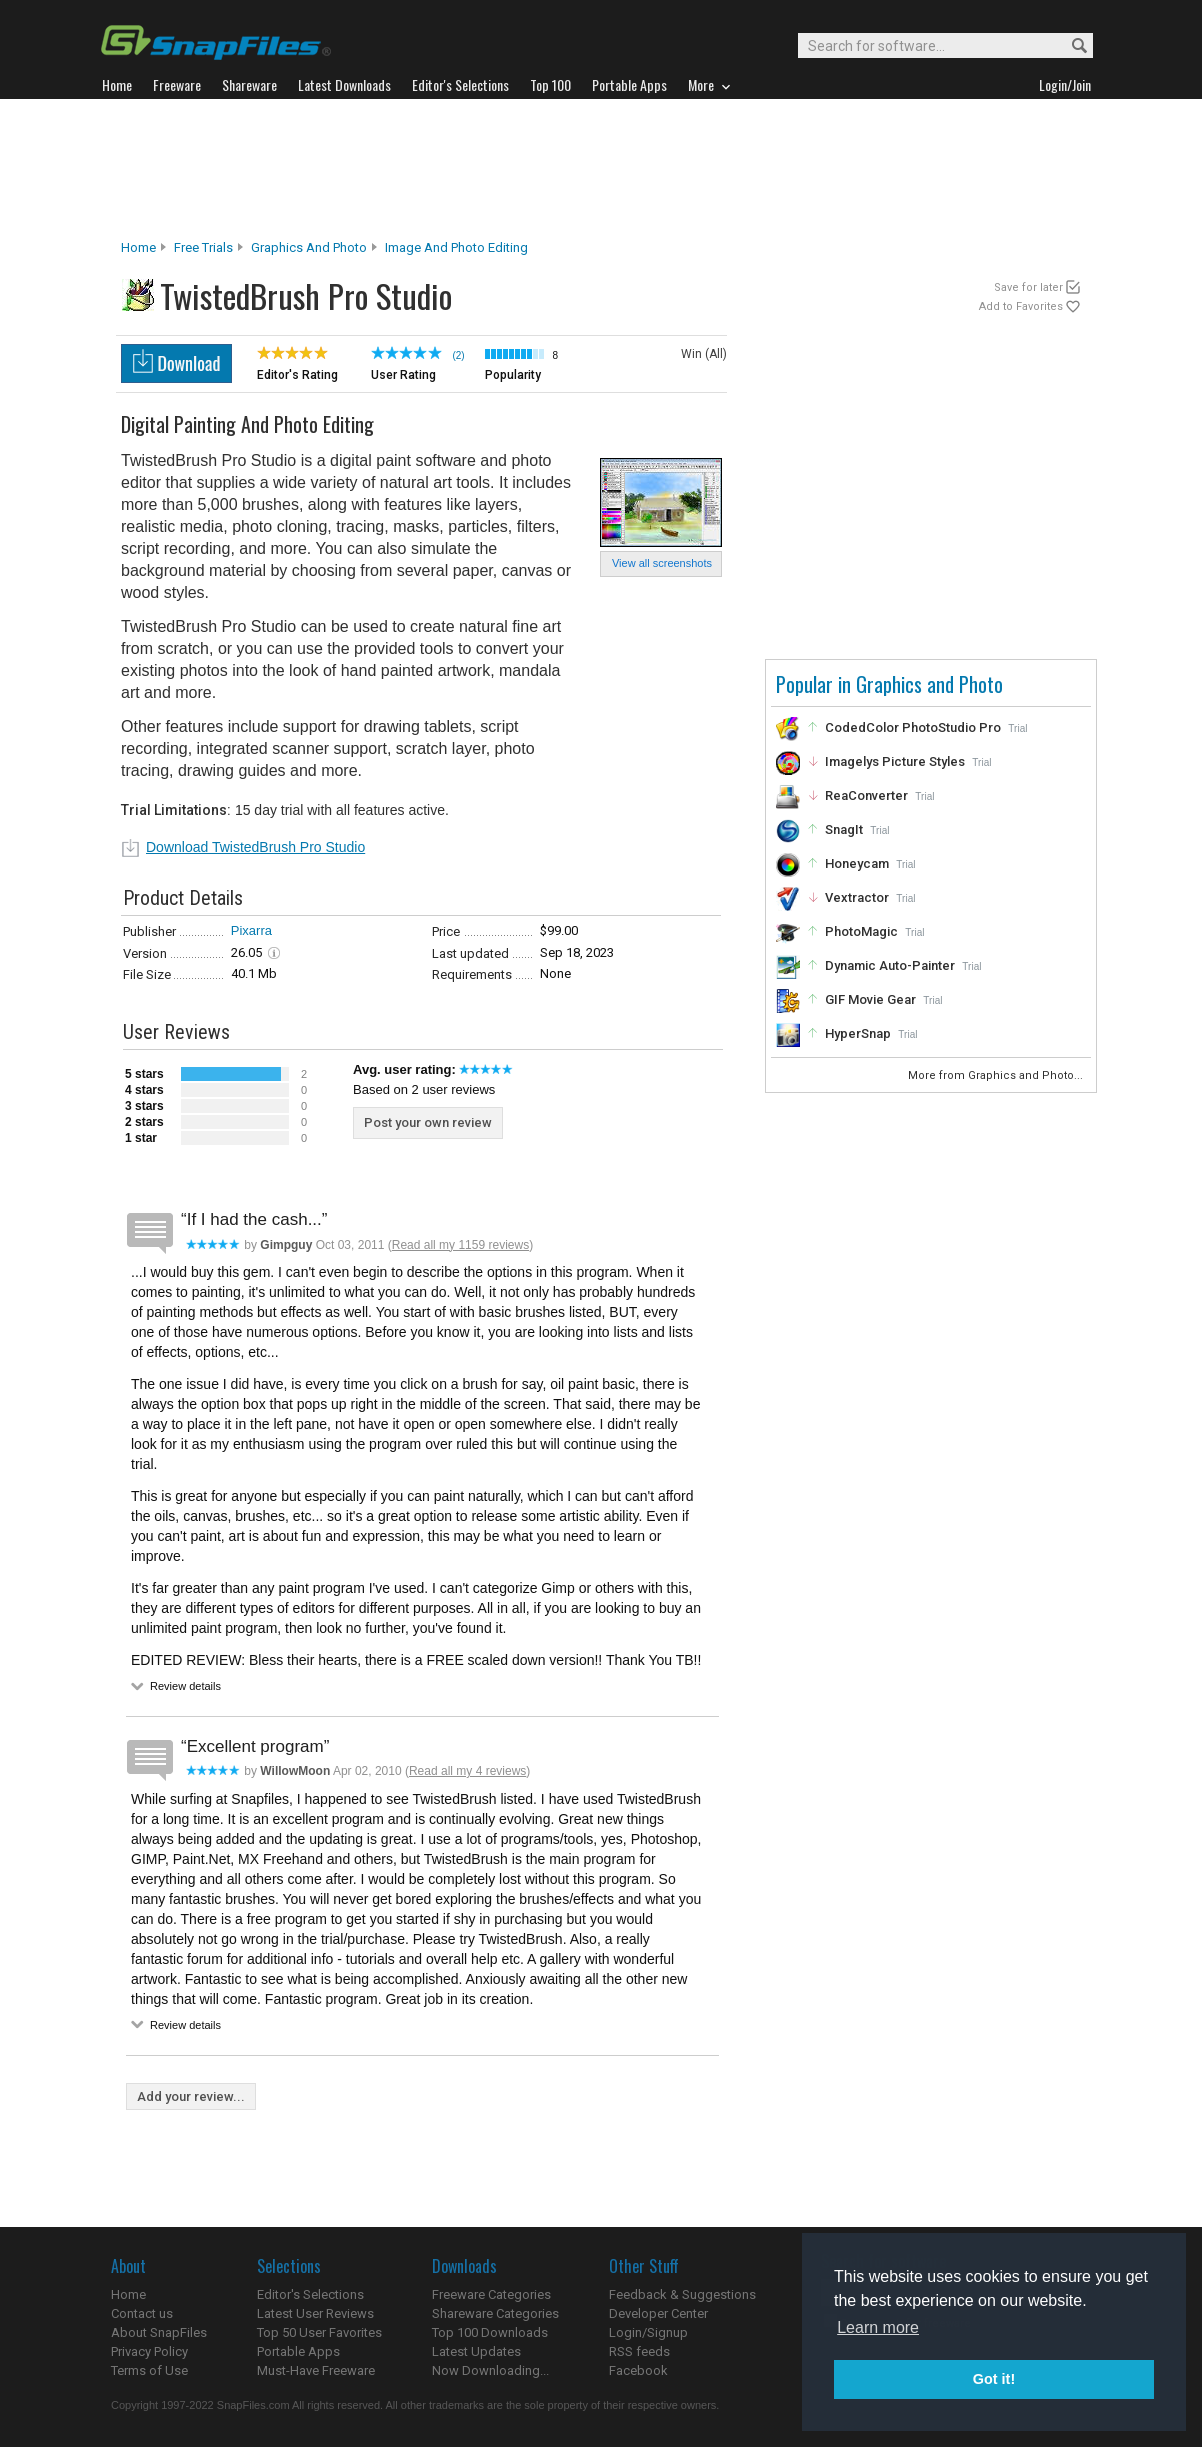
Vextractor (857, 897)
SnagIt (844, 829)
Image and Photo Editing (456, 247)
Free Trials (203, 247)
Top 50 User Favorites (319, 2332)
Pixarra (251, 930)
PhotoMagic (861, 931)
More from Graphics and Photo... (997, 1075)
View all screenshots (662, 563)
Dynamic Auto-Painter (890, 965)
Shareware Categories (495, 2313)
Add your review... (191, 2096)
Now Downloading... (490, 2370)
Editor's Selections (310, 2294)
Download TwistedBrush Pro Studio (255, 847)
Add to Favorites (1021, 306)
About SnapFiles (159, 2332)
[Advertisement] (601, 169)
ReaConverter (866, 795)
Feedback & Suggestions (682, 2294)
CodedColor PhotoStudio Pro (913, 727)
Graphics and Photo (309, 247)
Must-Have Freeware (316, 2370)
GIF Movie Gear (870, 999)
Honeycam (857, 863)
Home (138, 247)
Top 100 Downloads (490, 2332)
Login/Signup (648, 2332)
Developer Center (658, 2313)
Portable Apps (298, 2351)
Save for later (1028, 287)
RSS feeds (639, 2351)
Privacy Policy (149, 2351)
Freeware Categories (491, 2294)
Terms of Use (149, 2370)
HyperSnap (858, 1033)
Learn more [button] (878, 2327)
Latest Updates (476, 2351)
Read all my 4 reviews (467, 1771)
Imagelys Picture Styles (895, 761)
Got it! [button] (994, 2379)
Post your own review (428, 1122)
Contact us (142, 2313)
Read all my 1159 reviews (460, 1245)
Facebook (638, 2370)
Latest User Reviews (315, 2313)
